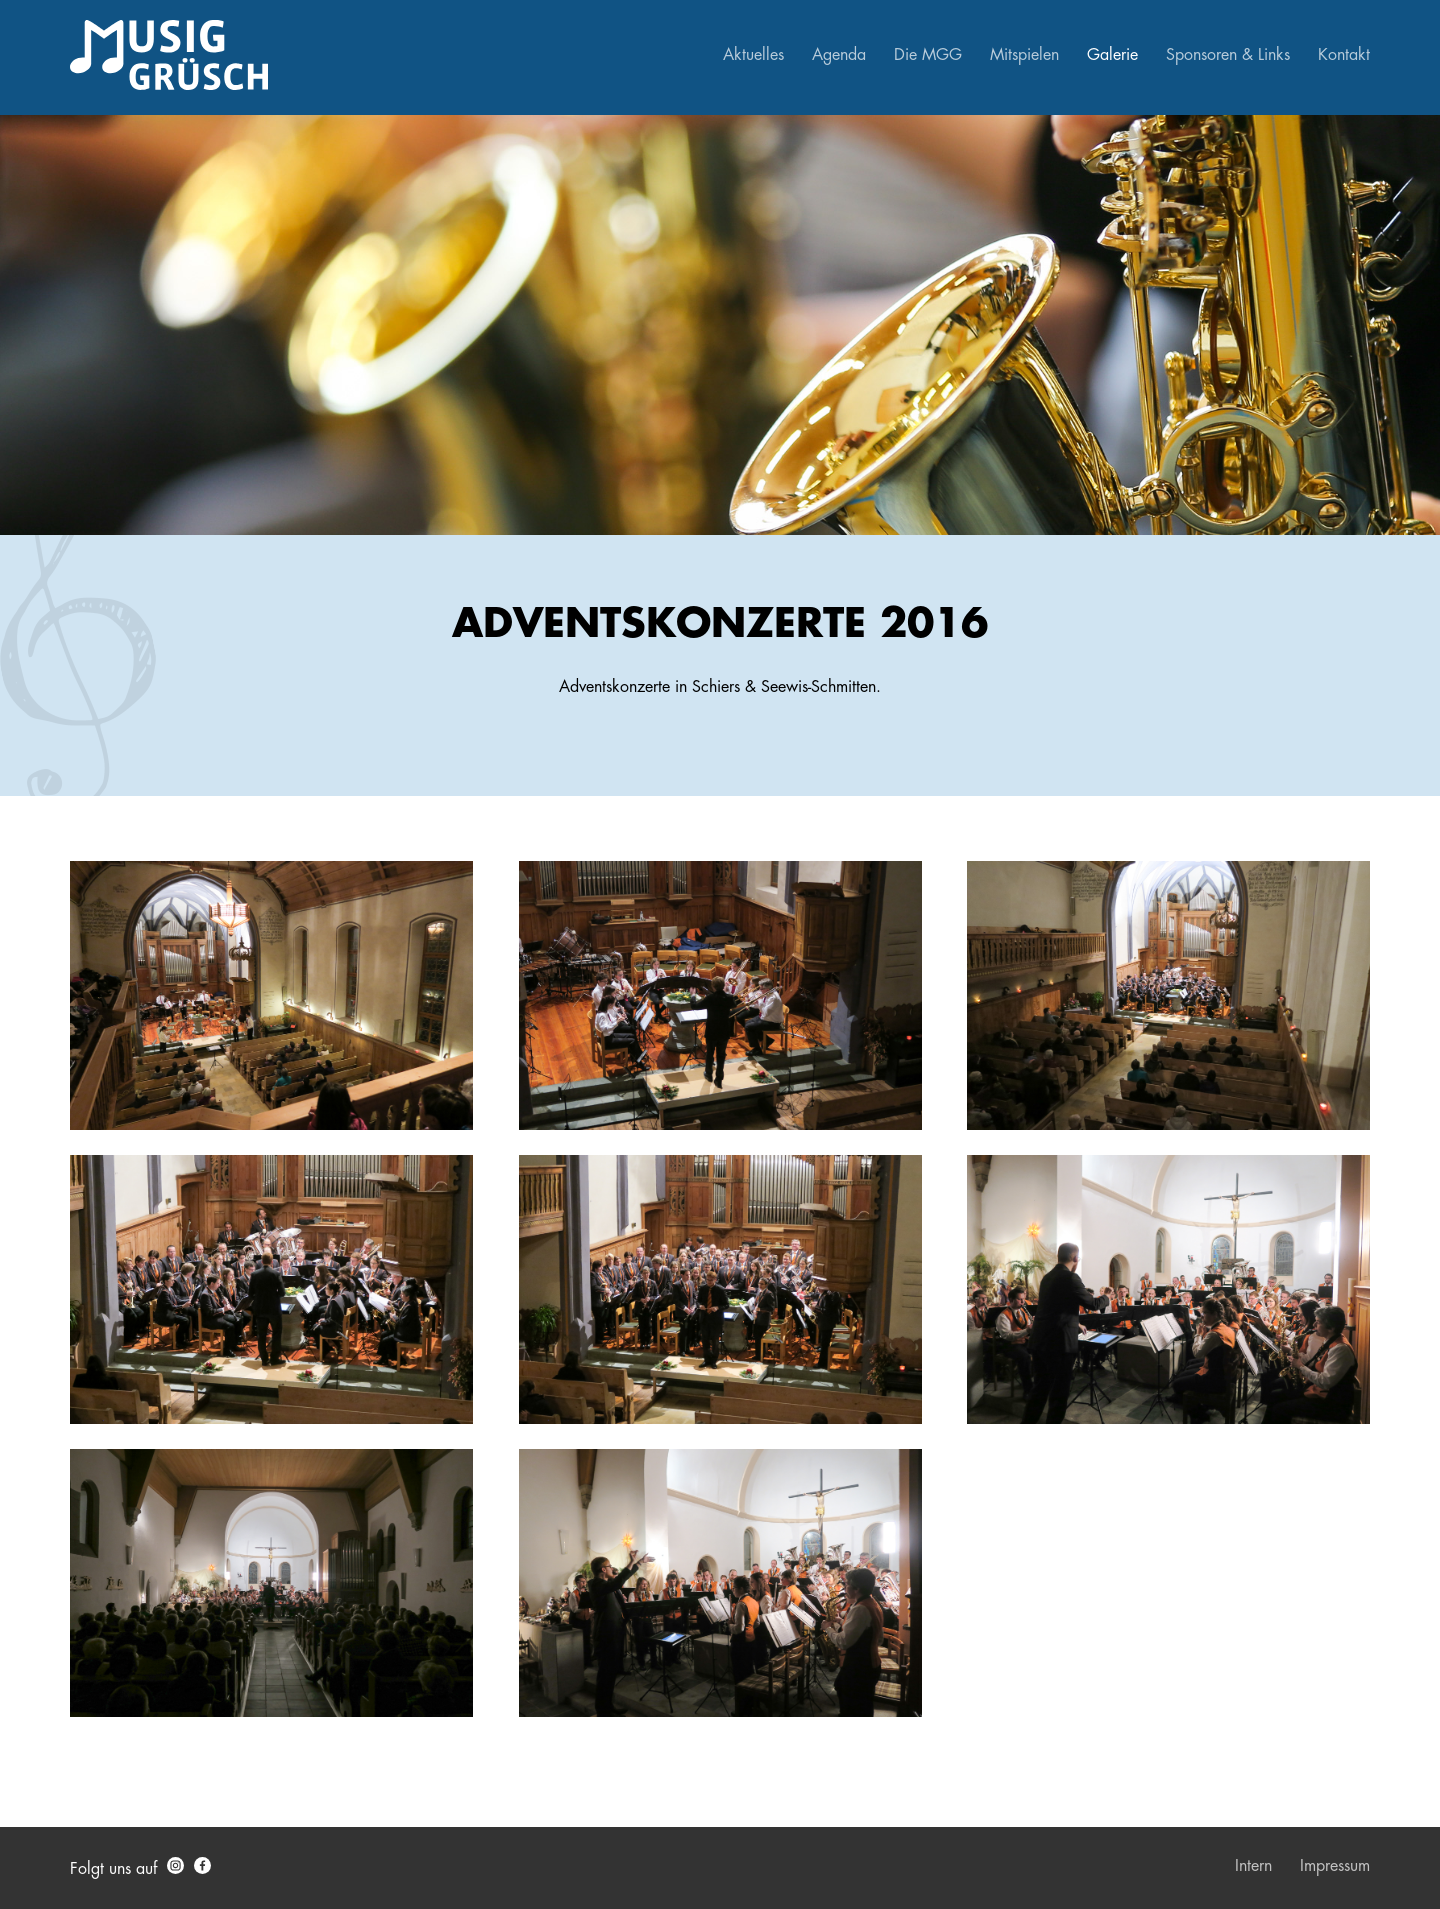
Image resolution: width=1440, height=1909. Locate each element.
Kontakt (1344, 55)
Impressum (1335, 1866)
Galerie (1112, 55)
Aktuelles (753, 55)
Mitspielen (1024, 55)
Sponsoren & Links (1228, 55)
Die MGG (928, 55)
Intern (1253, 1866)
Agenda (839, 55)
